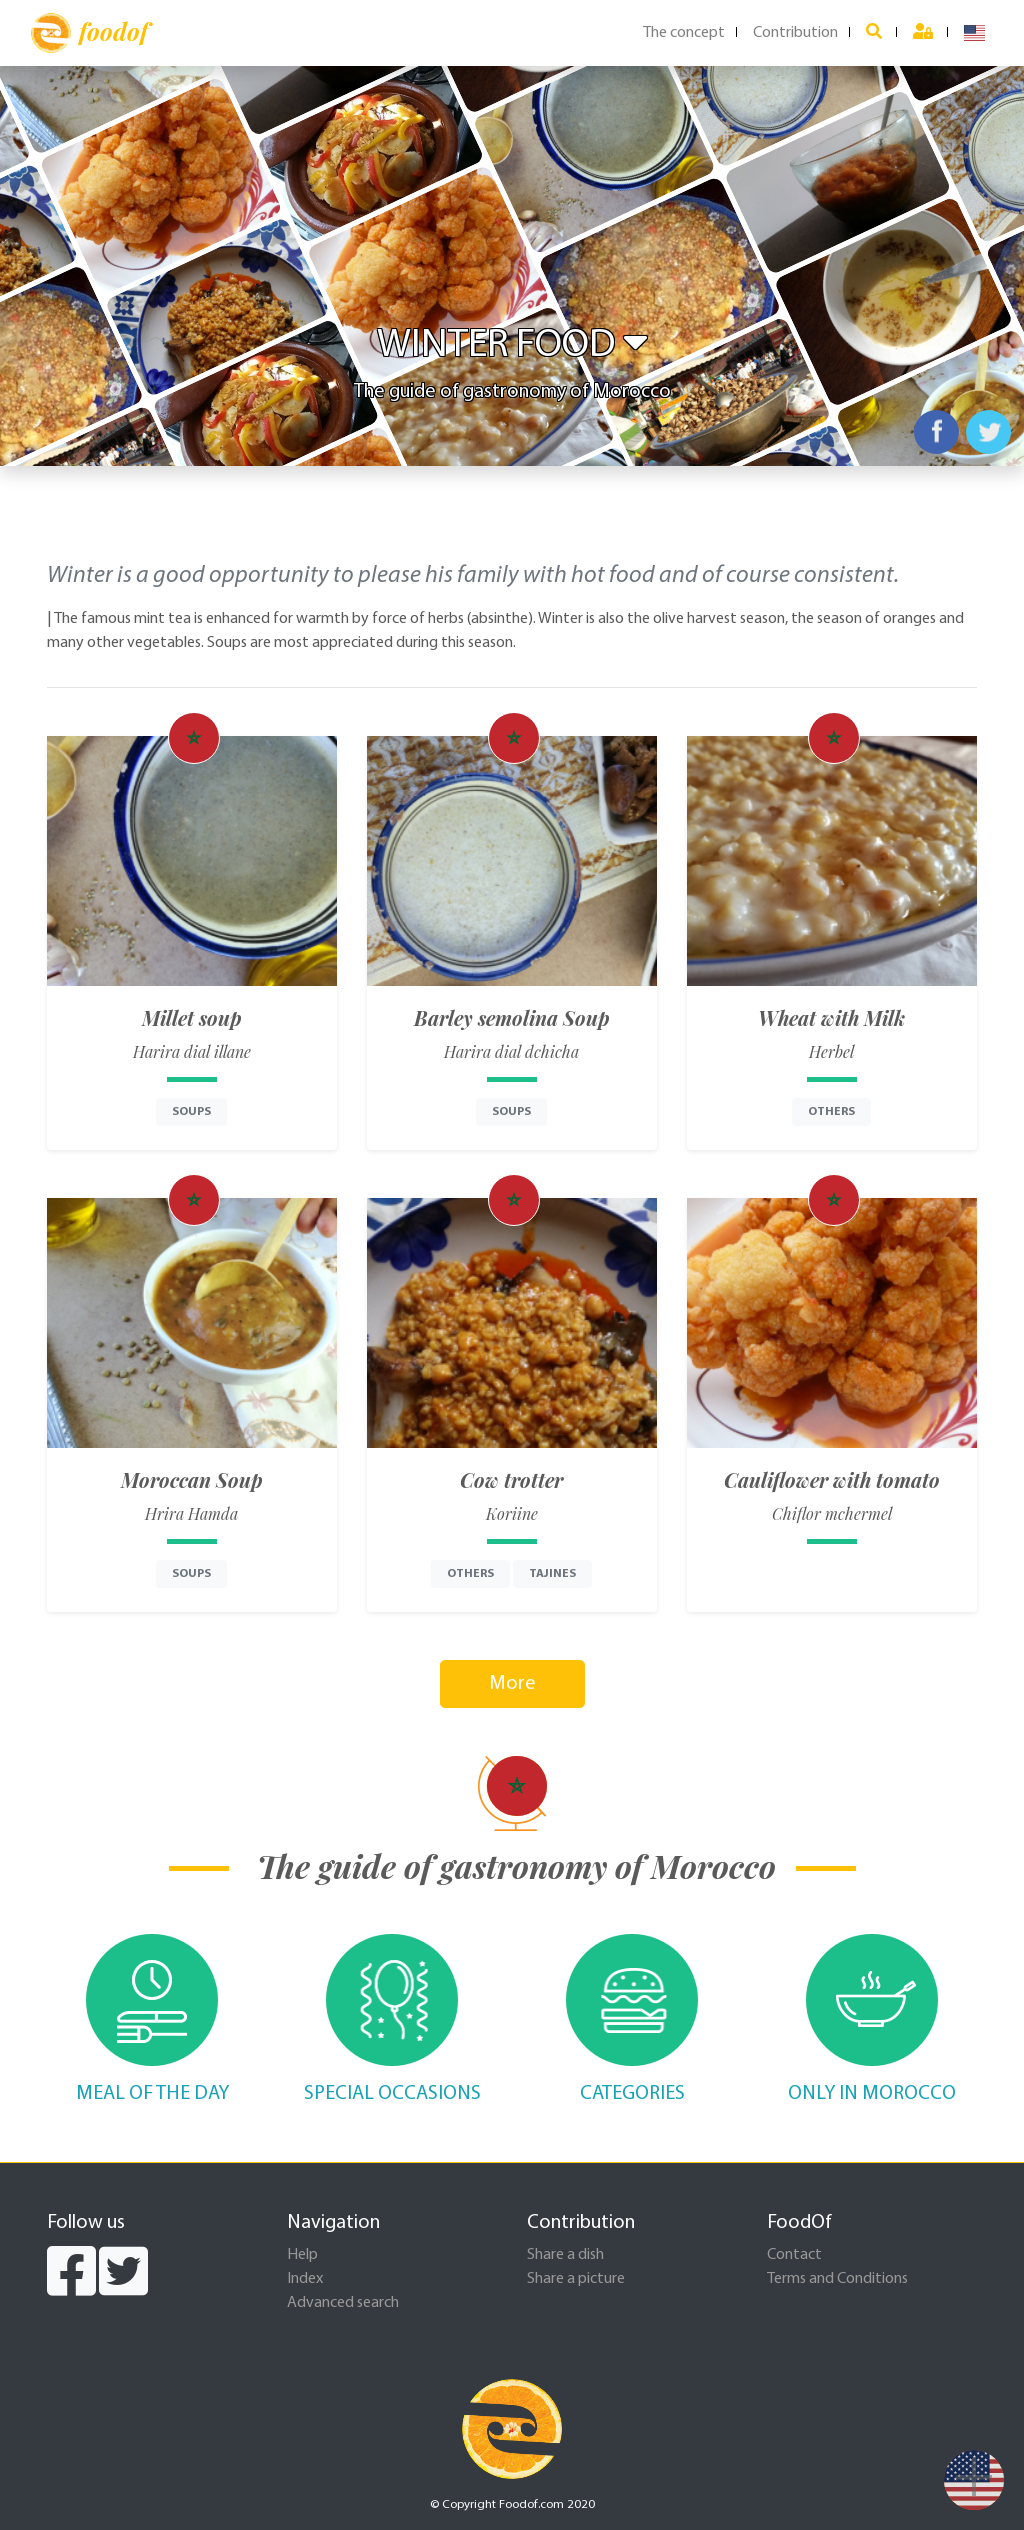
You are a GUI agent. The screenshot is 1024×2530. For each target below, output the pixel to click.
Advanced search (343, 2303)
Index (305, 2279)
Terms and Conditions (837, 2279)
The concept (684, 33)
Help (302, 2255)
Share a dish (565, 2255)
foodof (89, 33)
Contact (794, 2255)
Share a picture (576, 2279)
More (512, 1684)
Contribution (795, 33)
